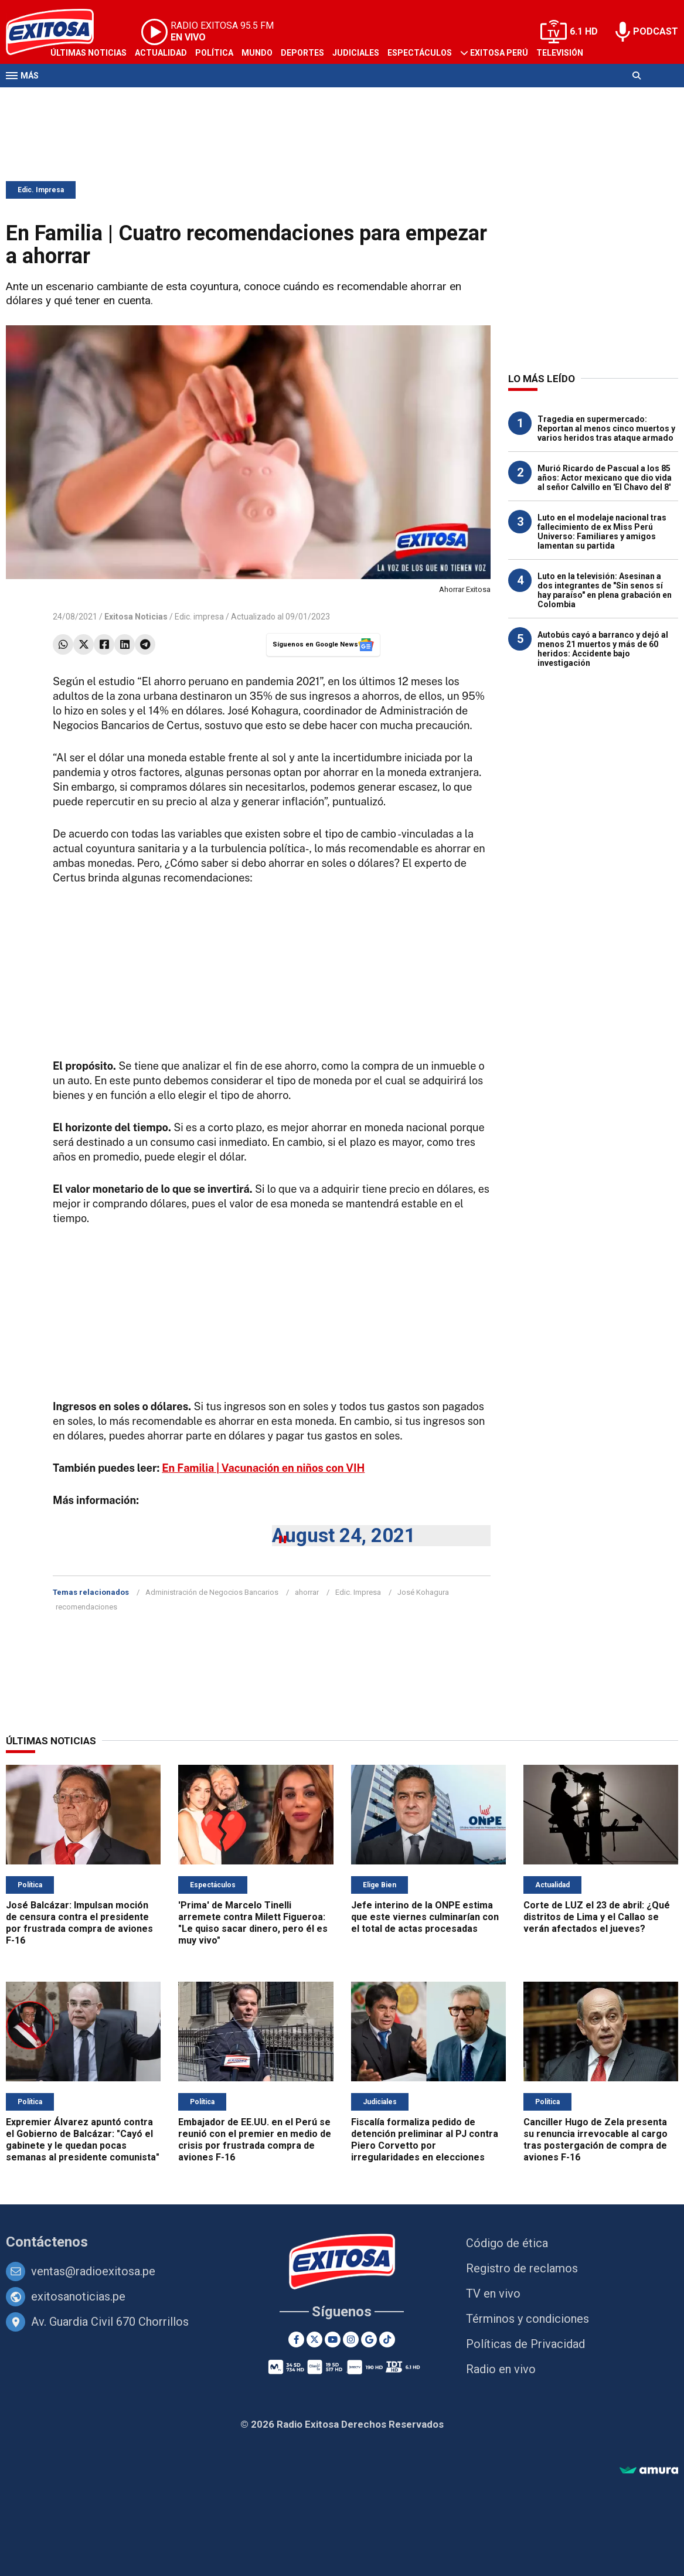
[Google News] (369, 2339)
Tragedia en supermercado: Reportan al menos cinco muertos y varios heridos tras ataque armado (606, 428)
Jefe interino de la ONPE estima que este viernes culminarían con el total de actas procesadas (425, 1917)
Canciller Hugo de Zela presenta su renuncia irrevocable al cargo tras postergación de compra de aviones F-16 (595, 2139)
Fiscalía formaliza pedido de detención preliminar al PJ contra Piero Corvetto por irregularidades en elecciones (424, 2139)
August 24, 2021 (344, 1535)
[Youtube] (333, 2339)
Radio (62, 98)
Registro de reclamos (522, 2268)
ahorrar (307, 1592)
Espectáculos (419, 52)
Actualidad (161, 52)
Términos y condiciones (527, 2319)
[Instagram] (351, 2339)
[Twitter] (314, 2339)
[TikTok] (387, 2339)
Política (214, 52)
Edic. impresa (199, 616)
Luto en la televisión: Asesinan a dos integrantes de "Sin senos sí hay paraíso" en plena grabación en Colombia (604, 590)
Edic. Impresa (41, 190)
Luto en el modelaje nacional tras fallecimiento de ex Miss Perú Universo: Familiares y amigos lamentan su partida (601, 531)
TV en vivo (493, 2293)
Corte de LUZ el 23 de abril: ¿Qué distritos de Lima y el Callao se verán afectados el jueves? (596, 1917)
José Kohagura (423, 1592)
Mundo (257, 52)
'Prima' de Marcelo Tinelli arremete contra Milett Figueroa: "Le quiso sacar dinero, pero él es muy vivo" (253, 1923)
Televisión (559, 52)
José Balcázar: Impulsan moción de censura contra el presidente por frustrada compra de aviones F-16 (79, 1923)
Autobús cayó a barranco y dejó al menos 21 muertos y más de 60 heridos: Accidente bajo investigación (602, 649)
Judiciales (355, 52)
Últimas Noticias (88, 52)
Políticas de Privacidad (525, 2344)
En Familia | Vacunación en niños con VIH (263, 1468)
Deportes (302, 52)
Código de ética (507, 2243)
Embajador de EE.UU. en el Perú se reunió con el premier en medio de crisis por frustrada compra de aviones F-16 (254, 2139)
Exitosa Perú (499, 52)
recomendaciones (86, 1606)
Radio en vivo (501, 2369)
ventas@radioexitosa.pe (93, 2271)
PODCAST (655, 31)
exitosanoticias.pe (78, 2296)
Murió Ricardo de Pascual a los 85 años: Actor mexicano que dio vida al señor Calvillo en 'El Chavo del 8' (604, 478)
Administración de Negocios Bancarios (211, 1592)
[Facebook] (296, 2339)
